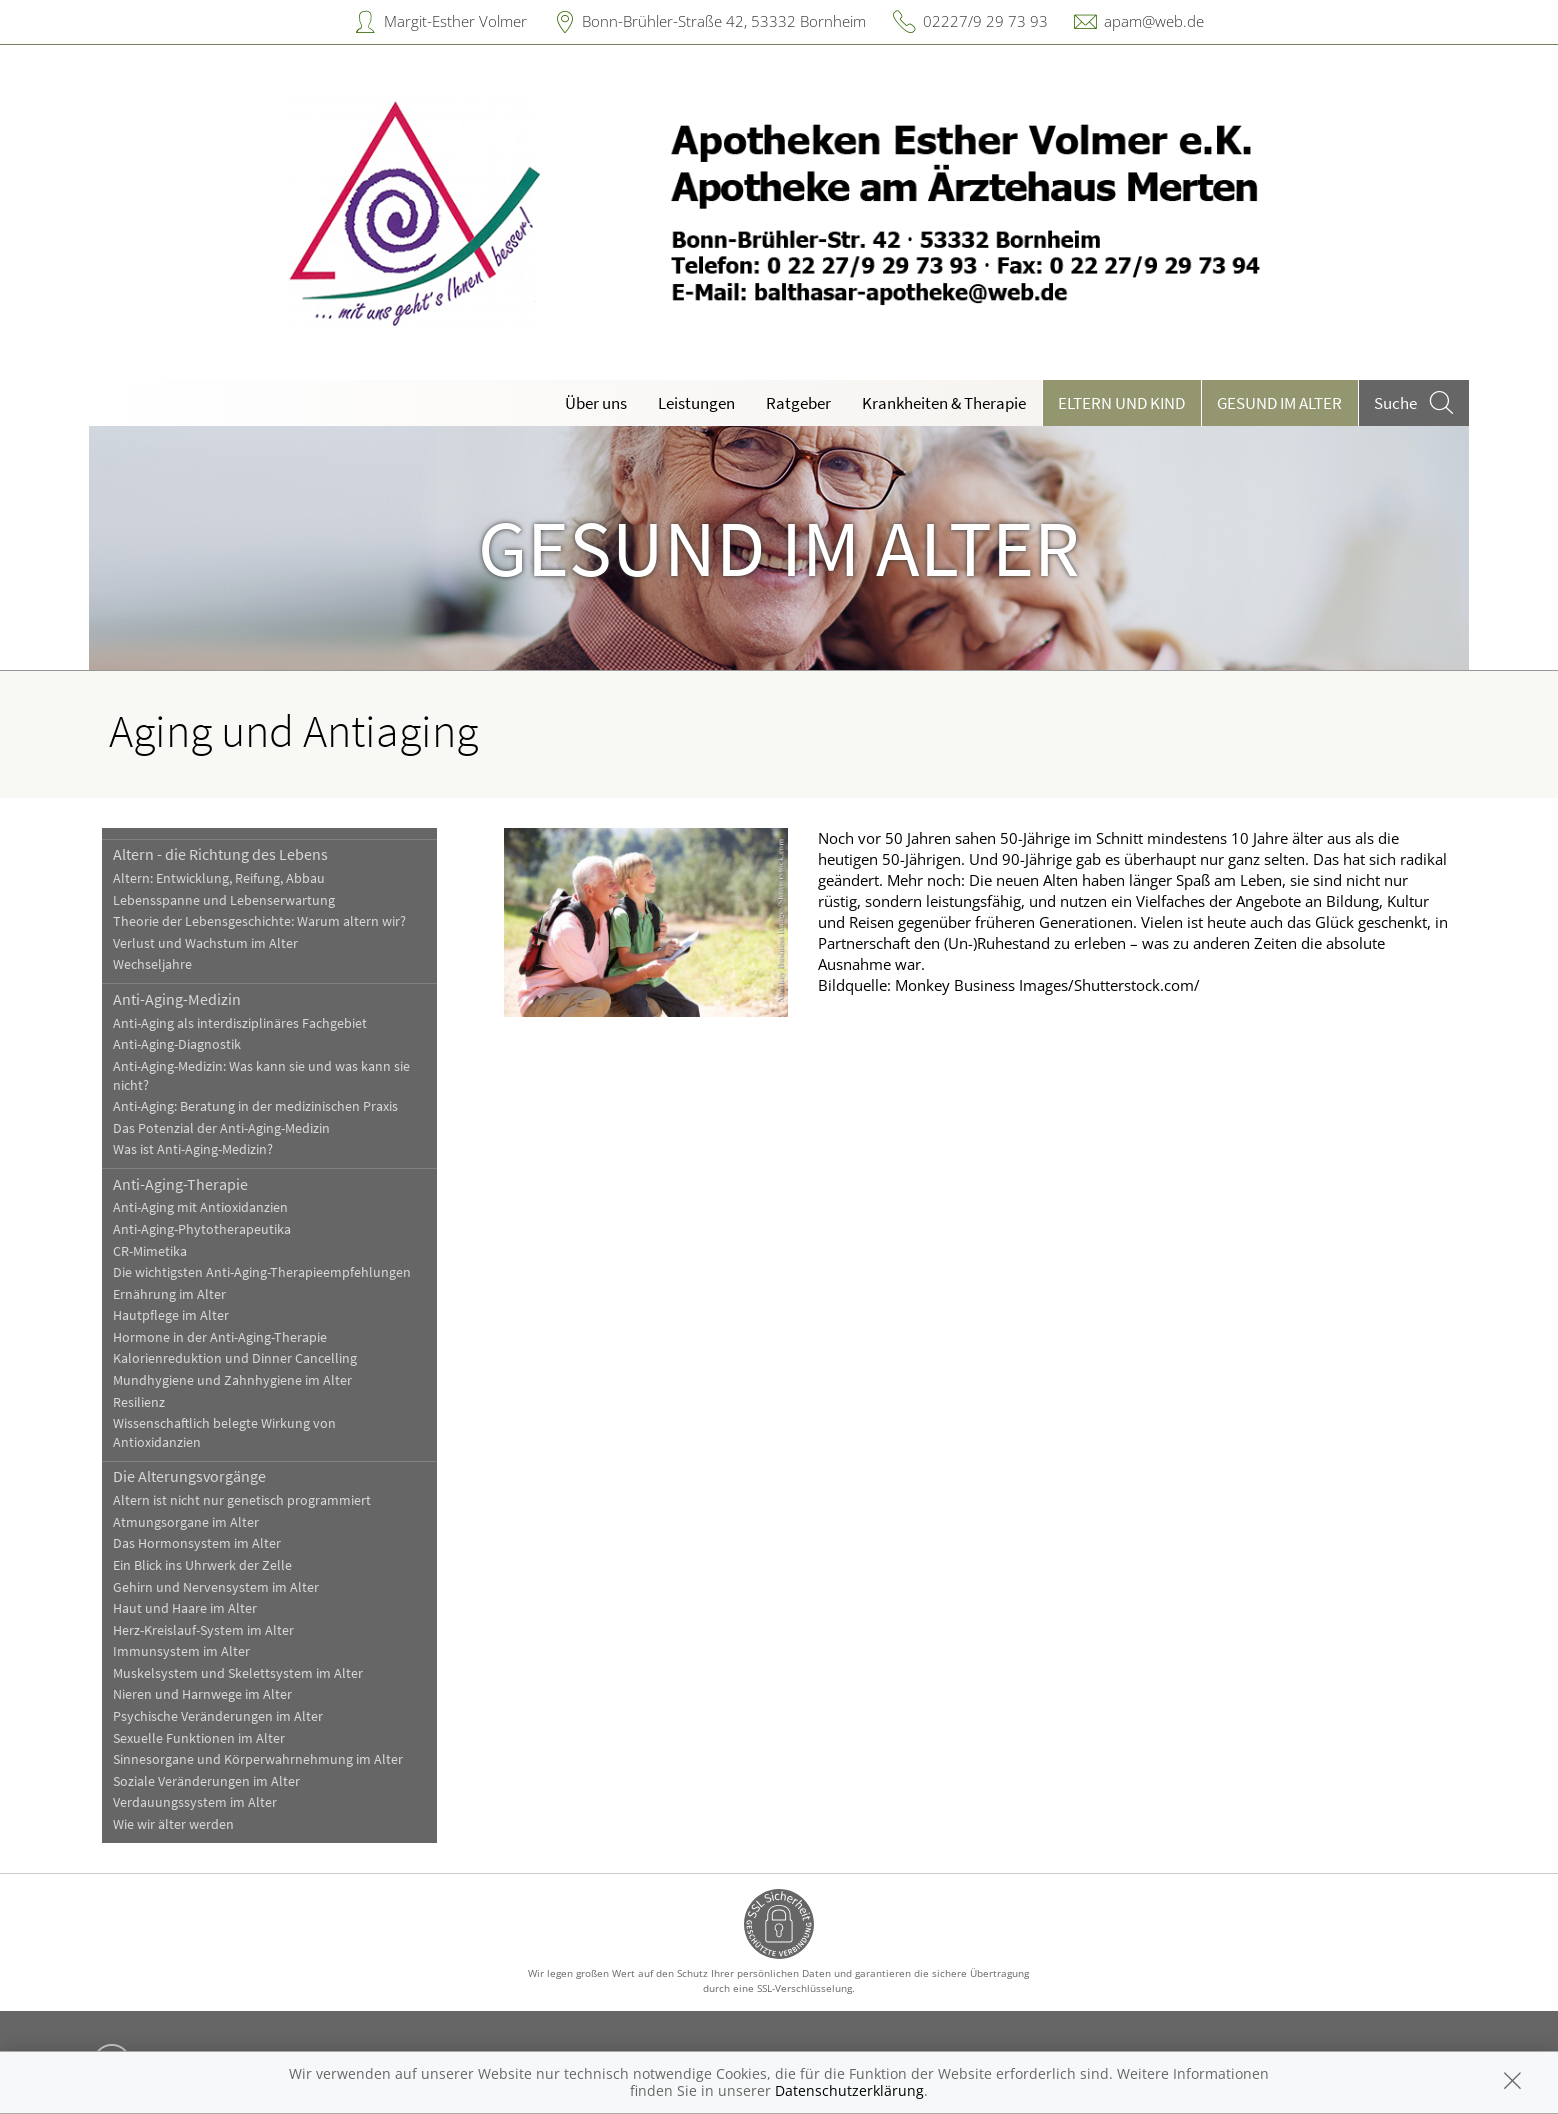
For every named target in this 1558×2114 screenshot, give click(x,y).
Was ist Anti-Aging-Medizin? (193, 1149)
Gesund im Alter (1279, 403)
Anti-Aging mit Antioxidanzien (200, 1207)
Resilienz (139, 1402)
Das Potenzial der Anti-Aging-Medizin (221, 1128)
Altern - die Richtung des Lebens (220, 854)
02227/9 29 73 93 (985, 21)
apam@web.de (1154, 21)
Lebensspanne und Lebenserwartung (224, 900)
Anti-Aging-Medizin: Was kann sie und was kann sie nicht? (261, 1076)
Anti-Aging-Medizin (177, 999)
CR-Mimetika (150, 1251)
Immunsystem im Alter (181, 1651)
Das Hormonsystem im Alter (197, 1543)
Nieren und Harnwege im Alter (202, 1694)
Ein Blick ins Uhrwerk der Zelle (202, 1565)
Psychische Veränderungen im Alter (218, 1716)
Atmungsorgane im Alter (186, 1522)
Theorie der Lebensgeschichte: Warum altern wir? (259, 921)
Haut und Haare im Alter (185, 1608)
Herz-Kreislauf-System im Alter (203, 1630)
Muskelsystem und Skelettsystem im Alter (238, 1673)
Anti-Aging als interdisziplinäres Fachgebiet (240, 1023)
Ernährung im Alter (169, 1294)
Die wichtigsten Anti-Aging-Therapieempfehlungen (262, 1272)
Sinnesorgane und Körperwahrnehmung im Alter (258, 1759)
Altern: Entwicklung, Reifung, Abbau (219, 878)
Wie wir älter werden (173, 1824)
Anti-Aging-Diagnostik (177, 1044)
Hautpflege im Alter (171, 1315)
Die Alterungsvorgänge (189, 1476)
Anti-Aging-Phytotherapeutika (202, 1229)
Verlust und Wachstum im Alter (205, 943)
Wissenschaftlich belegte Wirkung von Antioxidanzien (224, 1433)
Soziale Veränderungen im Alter (206, 1781)
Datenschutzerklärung (849, 2090)
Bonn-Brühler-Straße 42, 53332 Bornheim (724, 21)
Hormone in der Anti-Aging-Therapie (220, 1337)
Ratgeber (798, 403)
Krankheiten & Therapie (944, 403)
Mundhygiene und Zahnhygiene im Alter (232, 1380)
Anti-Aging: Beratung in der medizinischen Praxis (255, 1106)
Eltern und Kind (1121, 403)
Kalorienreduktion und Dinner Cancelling (235, 1358)
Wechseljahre (152, 964)
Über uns (596, 403)
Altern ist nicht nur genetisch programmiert (242, 1500)
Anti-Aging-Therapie (180, 1184)
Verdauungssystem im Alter (195, 1802)
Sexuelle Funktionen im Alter (199, 1738)
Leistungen (696, 403)
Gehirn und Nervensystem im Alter (216, 1587)
